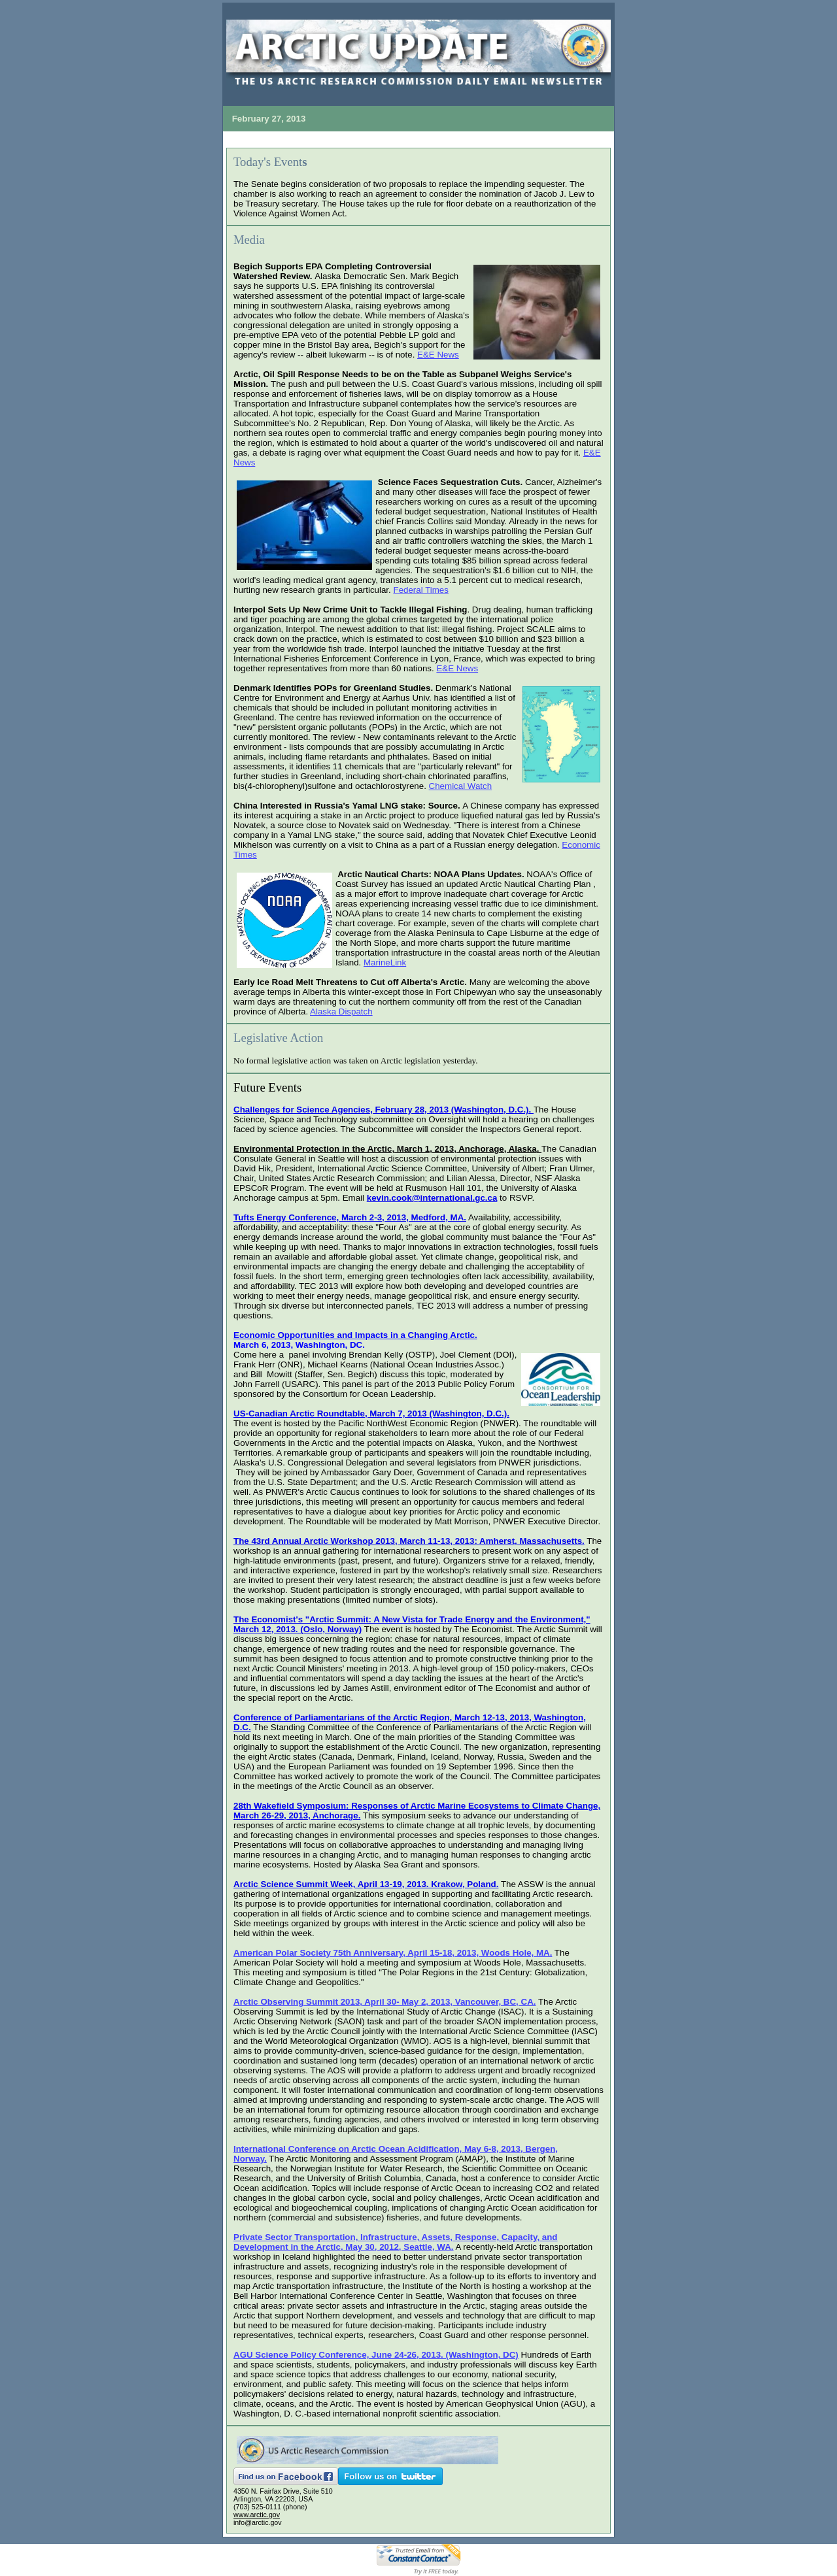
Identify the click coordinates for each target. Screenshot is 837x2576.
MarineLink (385, 962)
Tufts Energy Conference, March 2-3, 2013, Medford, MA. (349, 1217)
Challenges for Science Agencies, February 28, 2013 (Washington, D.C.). (383, 1109)
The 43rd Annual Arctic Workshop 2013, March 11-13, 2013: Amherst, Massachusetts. (409, 1541)
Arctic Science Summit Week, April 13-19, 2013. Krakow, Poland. (365, 1884)
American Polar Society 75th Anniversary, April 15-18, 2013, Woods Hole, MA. (392, 1953)
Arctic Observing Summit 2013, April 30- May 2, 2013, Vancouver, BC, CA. (384, 2002)
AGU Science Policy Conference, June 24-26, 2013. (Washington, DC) (376, 2355)
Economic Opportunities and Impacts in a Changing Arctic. (355, 1335)
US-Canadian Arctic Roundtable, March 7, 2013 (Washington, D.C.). (371, 1413)
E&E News (438, 355)
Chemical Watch (460, 786)
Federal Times (420, 590)
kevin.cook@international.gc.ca (432, 1198)
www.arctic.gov (256, 2514)
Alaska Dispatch (341, 1011)
